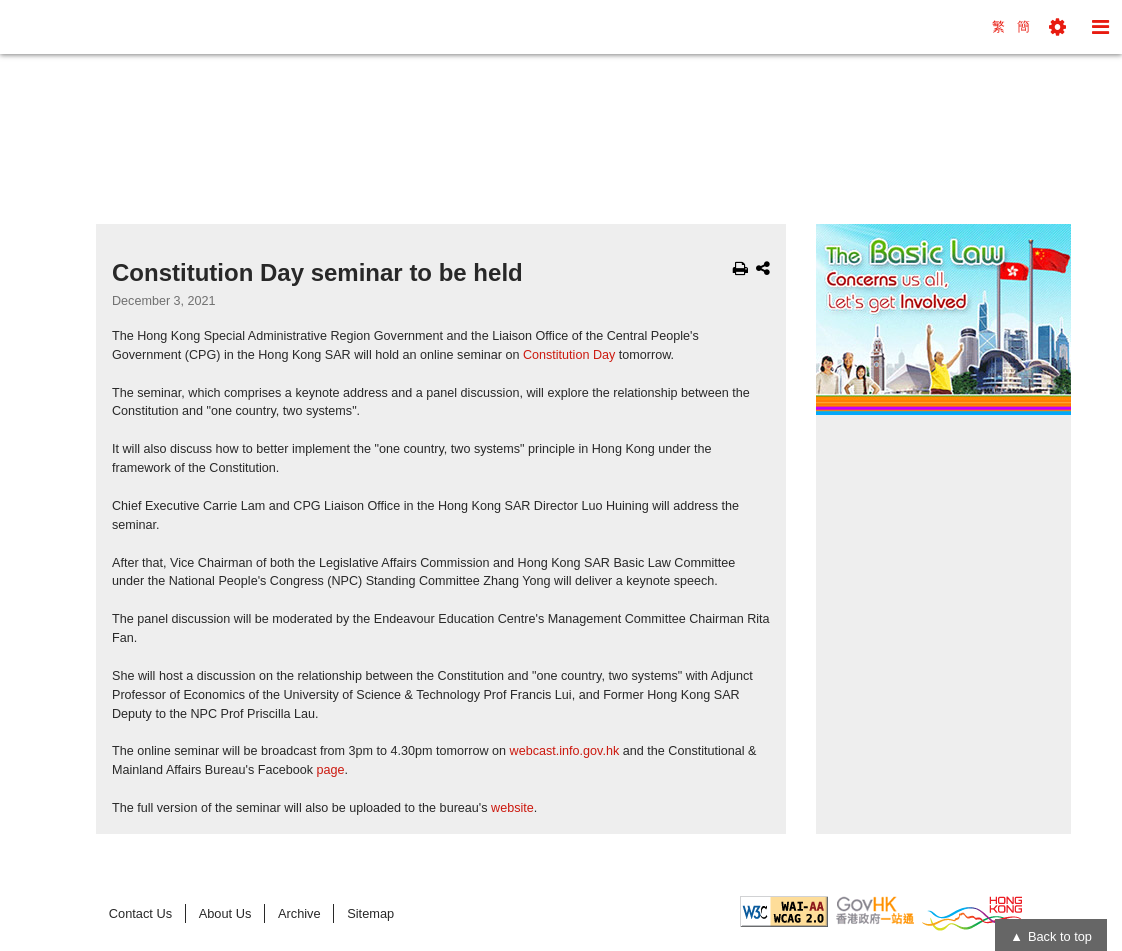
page (331, 770)
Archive (299, 913)
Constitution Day (569, 355)
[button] (1057, 27)
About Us (225, 913)
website (512, 808)
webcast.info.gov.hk (565, 751)
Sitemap (370, 913)
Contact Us (140, 913)
